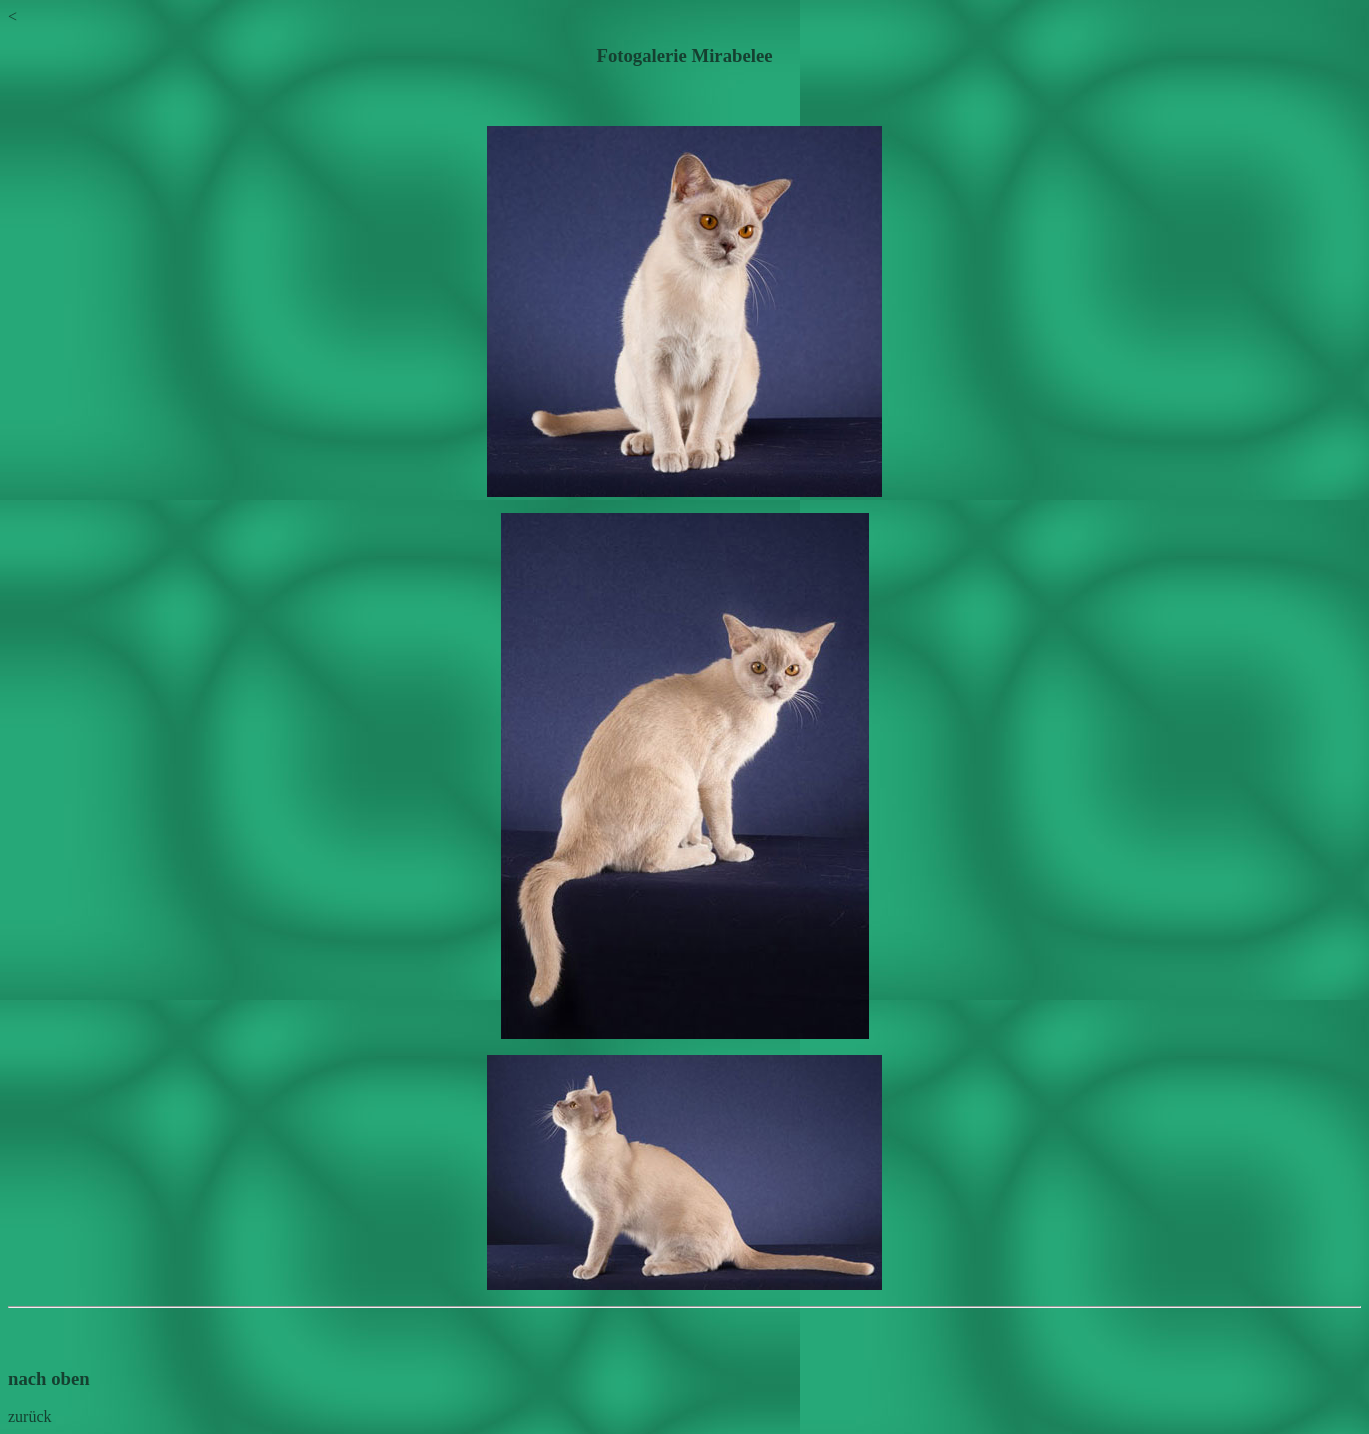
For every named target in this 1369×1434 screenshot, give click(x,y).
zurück (30, 1416)
